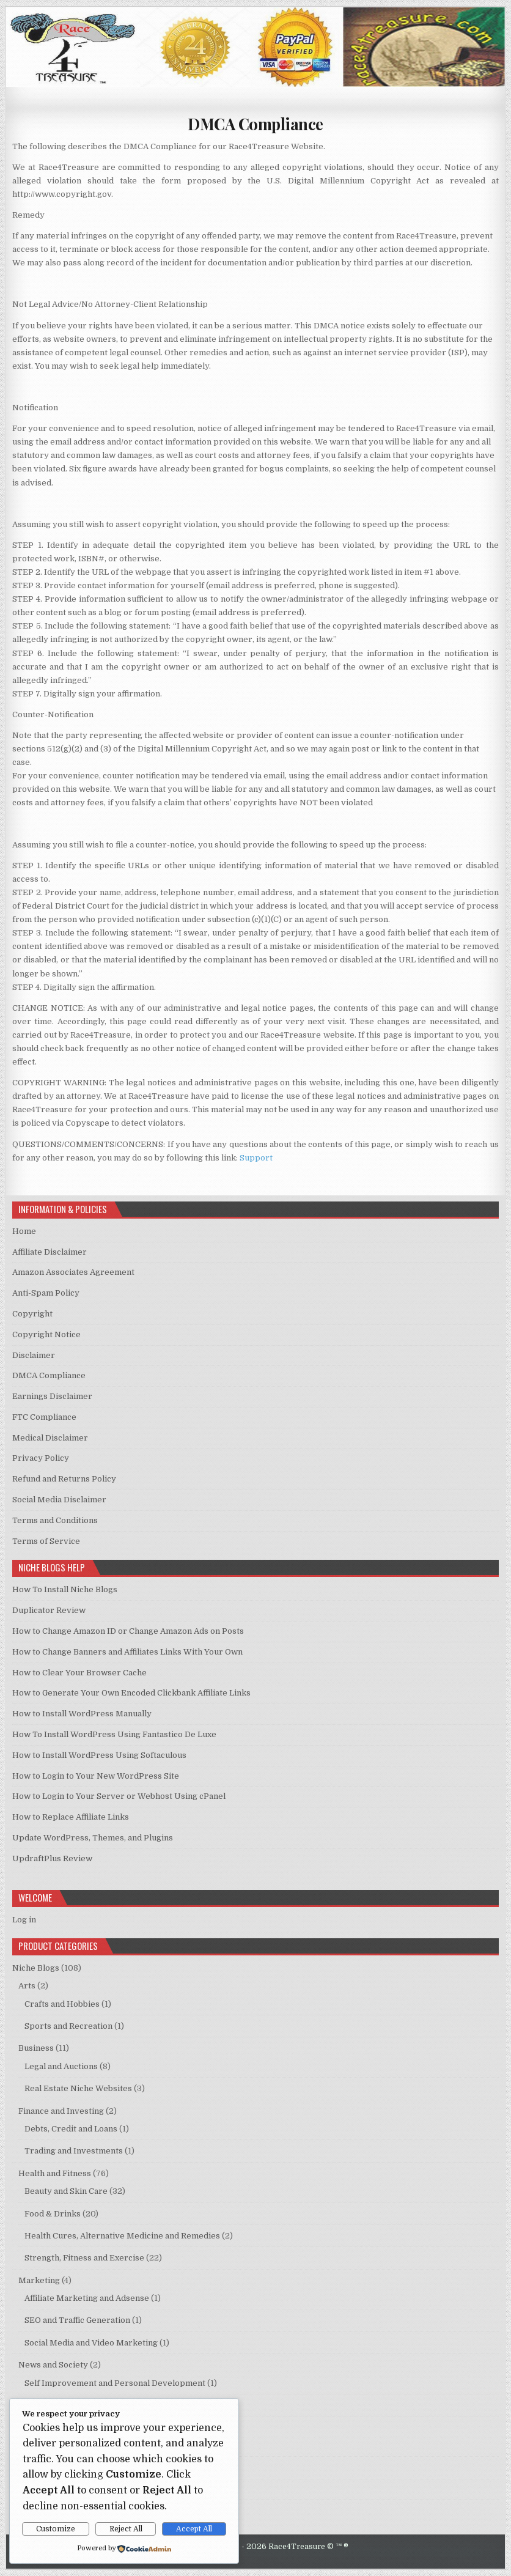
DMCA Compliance (255, 124)
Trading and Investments (73, 2150)
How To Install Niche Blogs (64, 1589)
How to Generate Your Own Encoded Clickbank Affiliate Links (131, 1692)
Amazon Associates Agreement (73, 1272)
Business (36, 2048)
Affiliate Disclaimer (49, 1252)
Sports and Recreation (68, 2026)
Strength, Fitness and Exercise (84, 2257)
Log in (24, 1919)
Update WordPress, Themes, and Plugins (92, 1837)
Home (24, 1231)
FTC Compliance (44, 1417)
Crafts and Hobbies (62, 2004)
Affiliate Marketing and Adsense (86, 2298)
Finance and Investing (61, 2111)
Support (256, 1157)
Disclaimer (33, 1355)
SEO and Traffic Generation (77, 2320)
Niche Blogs (35, 1968)
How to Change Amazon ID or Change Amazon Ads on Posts (128, 1631)
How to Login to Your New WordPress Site (95, 1776)
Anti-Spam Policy (45, 1292)
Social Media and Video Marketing (91, 2342)
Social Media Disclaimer (59, 1499)
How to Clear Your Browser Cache (79, 1672)
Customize (55, 2529)
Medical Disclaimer (50, 1437)
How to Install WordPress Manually (82, 1713)
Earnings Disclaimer (52, 1396)
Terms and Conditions (55, 1520)
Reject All (125, 2529)
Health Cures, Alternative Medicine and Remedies (122, 2235)
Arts (26, 1985)
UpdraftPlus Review (52, 1858)
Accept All (194, 2529)
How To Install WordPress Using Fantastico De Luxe (114, 1734)
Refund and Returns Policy (64, 1478)
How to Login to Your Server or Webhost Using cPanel (119, 1796)
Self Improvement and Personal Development (114, 2383)
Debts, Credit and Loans (70, 2128)
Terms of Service (46, 1541)
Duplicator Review (49, 1610)
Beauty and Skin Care (66, 2191)
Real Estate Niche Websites (78, 2088)
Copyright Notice (46, 1334)
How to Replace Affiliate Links (70, 1816)
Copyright (32, 1313)
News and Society (53, 2364)
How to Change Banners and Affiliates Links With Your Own (127, 1651)
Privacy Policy (40, 1458)
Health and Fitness (54, 2173)
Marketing (39, 2280)
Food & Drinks (52, 2213)
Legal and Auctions (61, 2066)
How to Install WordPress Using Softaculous (99, 1755)
